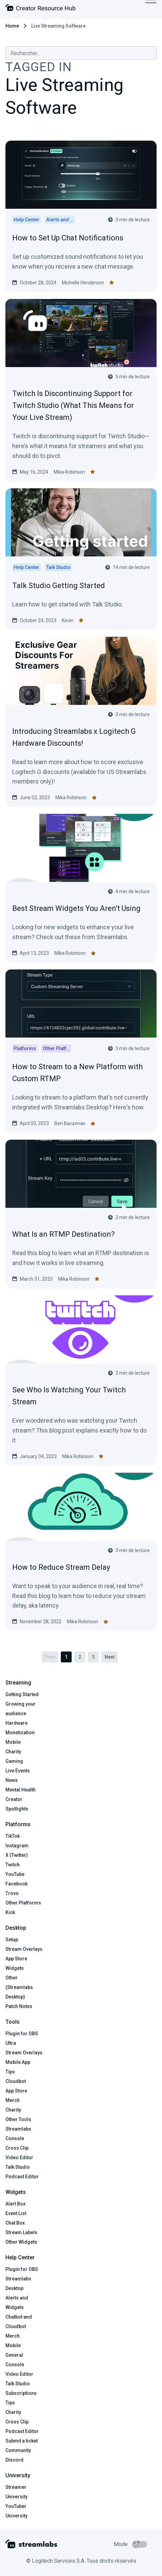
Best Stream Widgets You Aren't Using (76, 908)
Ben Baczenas (69, 1123)
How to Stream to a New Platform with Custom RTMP (77, 1072)
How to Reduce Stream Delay (61, 1567)
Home (12, 26)
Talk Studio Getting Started (58, 585)
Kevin (67, 620)
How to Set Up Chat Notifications (67, 238)
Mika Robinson (69, 472)
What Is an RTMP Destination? (63, 1234)
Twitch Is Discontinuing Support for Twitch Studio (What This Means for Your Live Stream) (73, 405)
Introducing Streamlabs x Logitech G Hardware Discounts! (74, 737)
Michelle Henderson (83, 282)
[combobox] (81, 53)
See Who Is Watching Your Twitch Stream (69, 1396)
